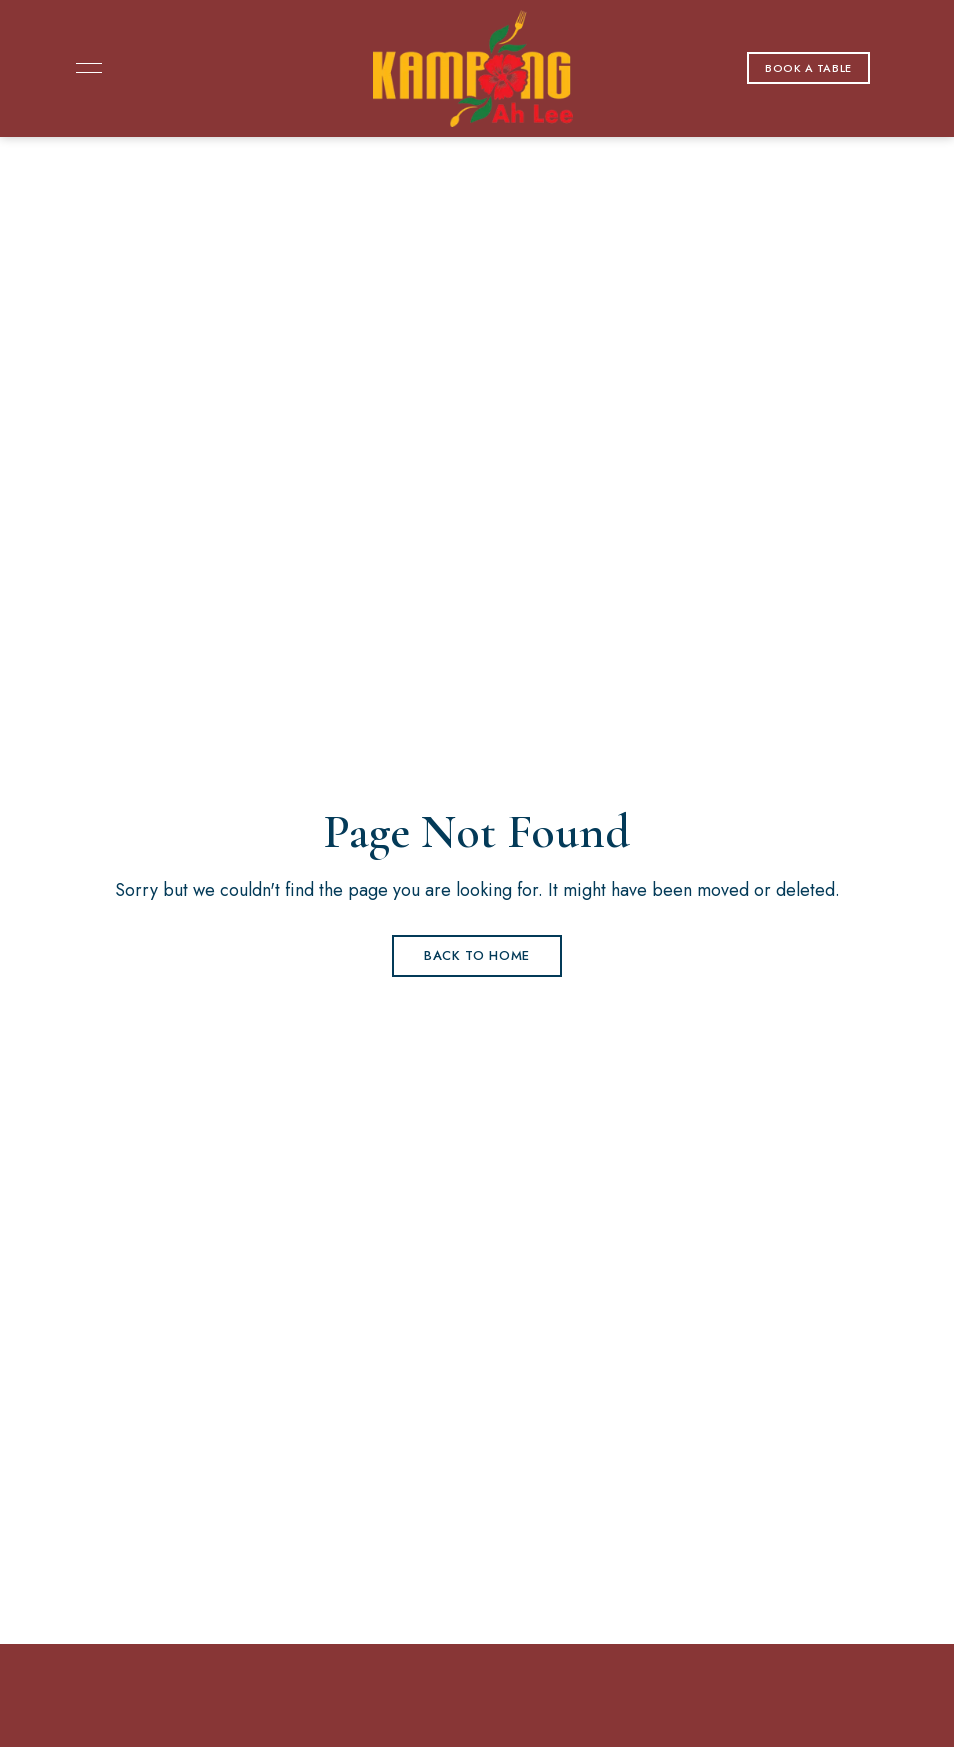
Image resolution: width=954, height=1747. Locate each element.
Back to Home (477, 955)
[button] (808, 68)
